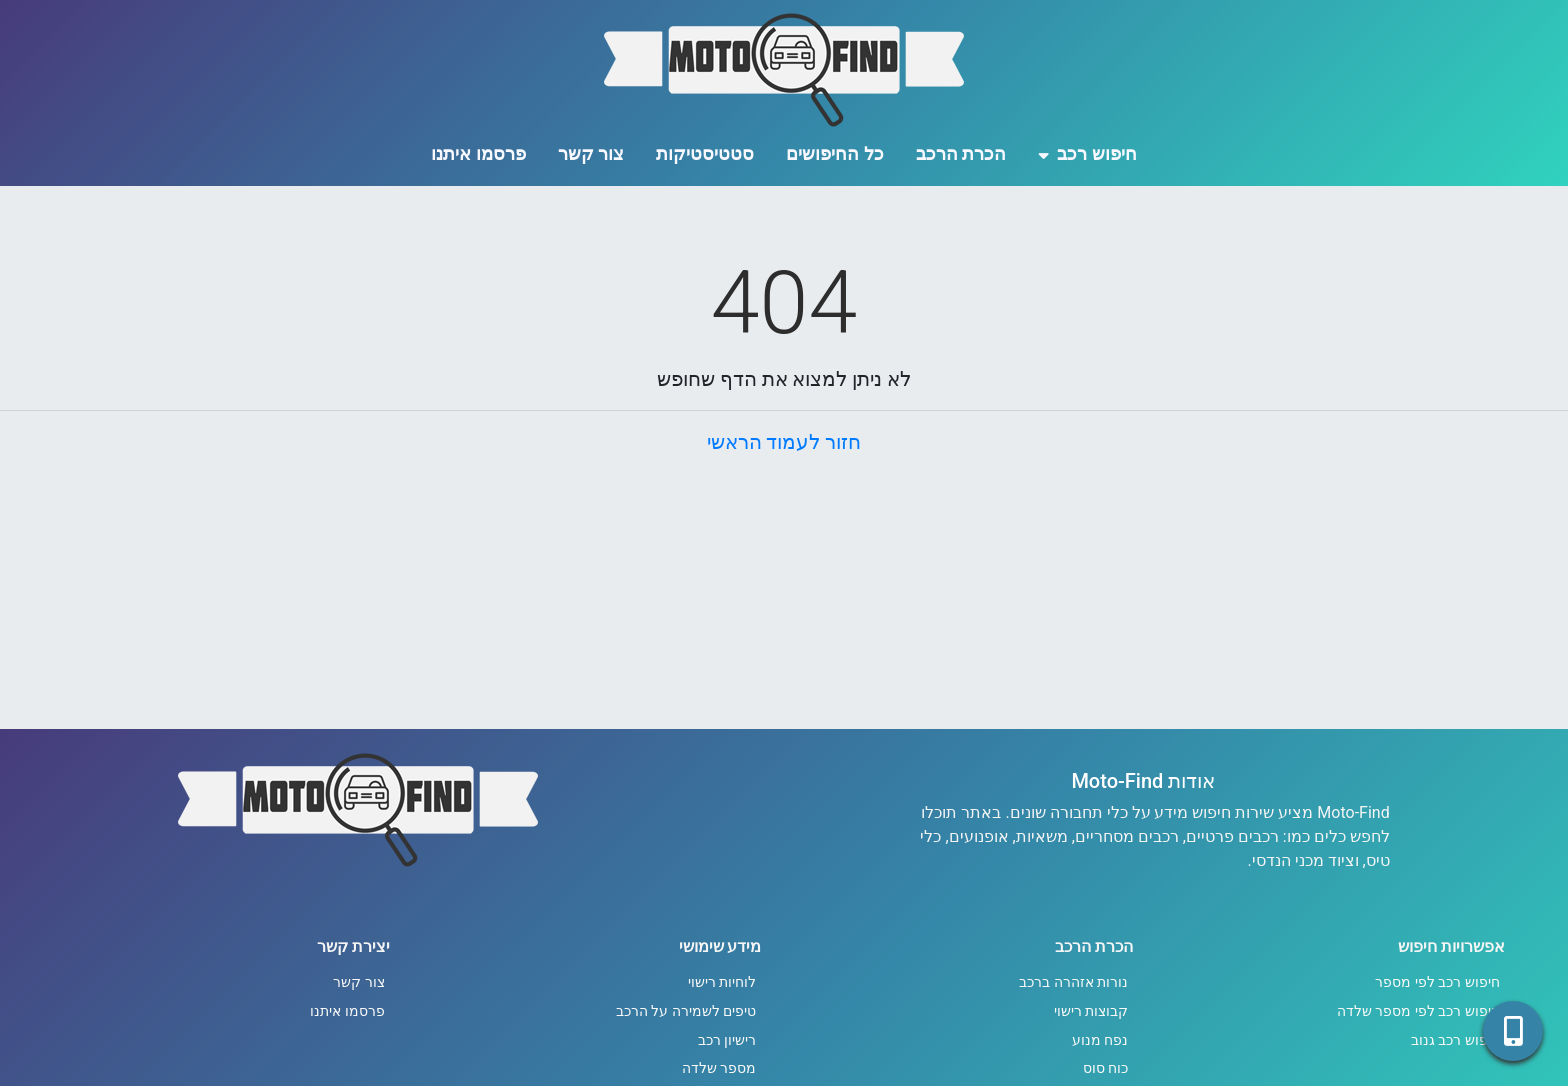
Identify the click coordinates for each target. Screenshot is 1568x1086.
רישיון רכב (727, 1040)
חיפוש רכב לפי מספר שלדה (1418, 1011)
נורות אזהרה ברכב (1073, 982)
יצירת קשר (353, 946)
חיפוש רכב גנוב (1455, 1040)
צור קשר (591, 153)
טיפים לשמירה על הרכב (686, 1011)
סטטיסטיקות (705, 153)
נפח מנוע (1100, 1040)
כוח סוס (1106, 1068)
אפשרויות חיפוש (1451, 946)
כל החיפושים (834, 153)
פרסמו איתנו (478, 153)
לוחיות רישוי (722, 982)
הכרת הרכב (961, 153)
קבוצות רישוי (1091, 1011)
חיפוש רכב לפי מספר (1437, 982)
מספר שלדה (719, 1068)
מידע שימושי (720, 946)
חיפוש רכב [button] (1087, 153)
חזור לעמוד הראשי (784, 442)
